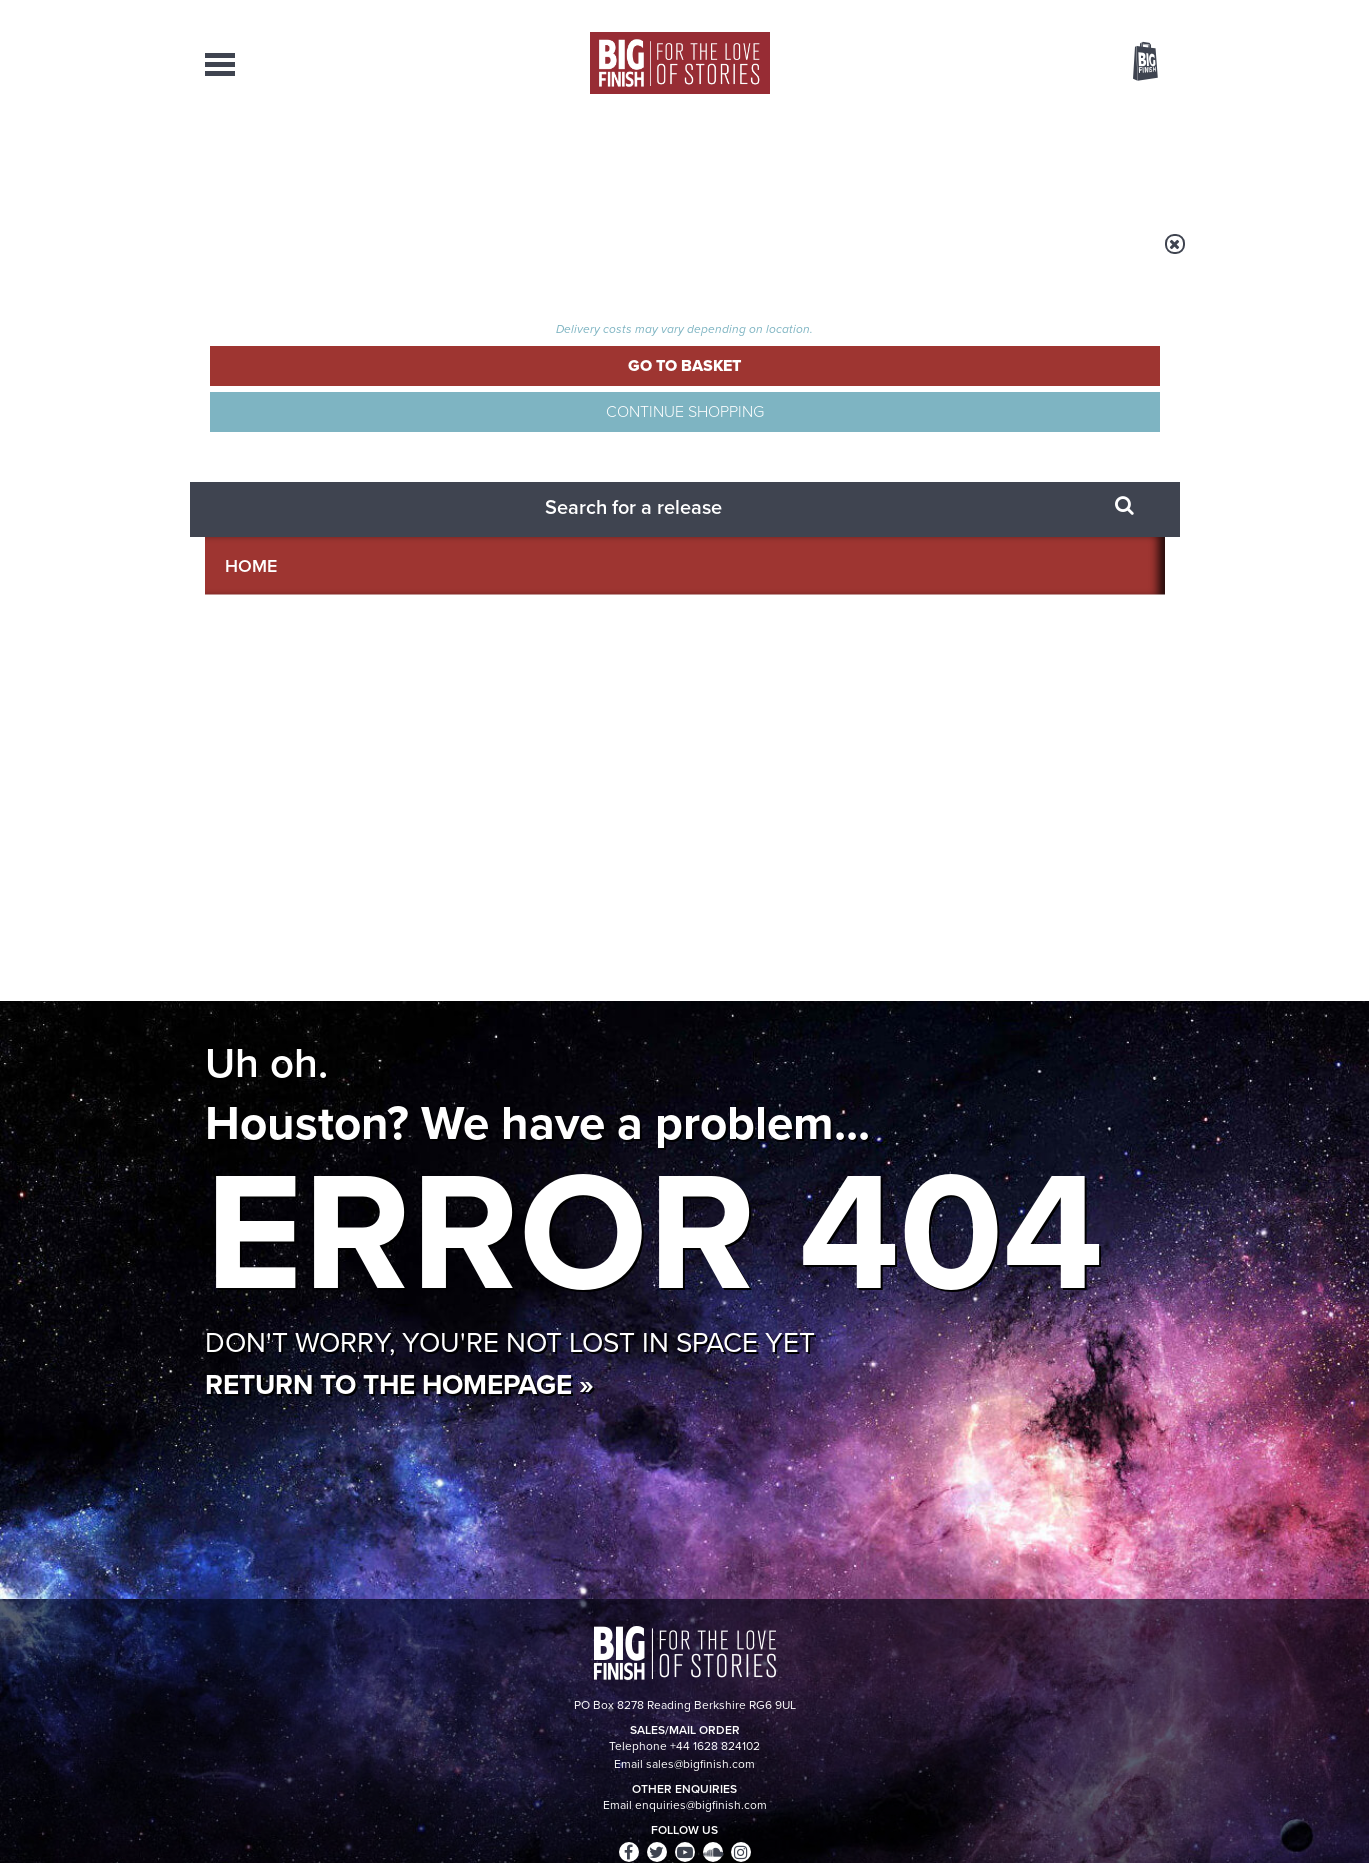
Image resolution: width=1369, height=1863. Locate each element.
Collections (477, 160)
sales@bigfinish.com (542, 1658)
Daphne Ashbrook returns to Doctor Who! (509, 1357)
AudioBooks (313, 160)
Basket (1133, 63)
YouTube (951, 912)
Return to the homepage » (399, 613)
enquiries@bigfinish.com (723, 1658)
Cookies (545, 1810)
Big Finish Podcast (905, 930)
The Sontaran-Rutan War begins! (999, 1157)
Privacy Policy (247, 1001)
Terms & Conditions (628, 1810)
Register (1118, 13)
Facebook (773, 912)
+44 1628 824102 (562, 1640)
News (766, 160)
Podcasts (884, 160)
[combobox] (984, 115)
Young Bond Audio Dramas (517, 1142)
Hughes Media (308, 1834)
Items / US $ (1039, 64)
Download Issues (1119, 1677)
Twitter (831, 912)
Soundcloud (1036, 912)
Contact (1122, 160)
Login (1055, 13)
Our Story (1139, 1641)
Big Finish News (298, 1105)
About (1006, 160)
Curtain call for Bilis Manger (971, 1357)
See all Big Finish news (1063, 1108)
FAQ (1153, 1659)
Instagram (888, 912)
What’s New (638, 160)
